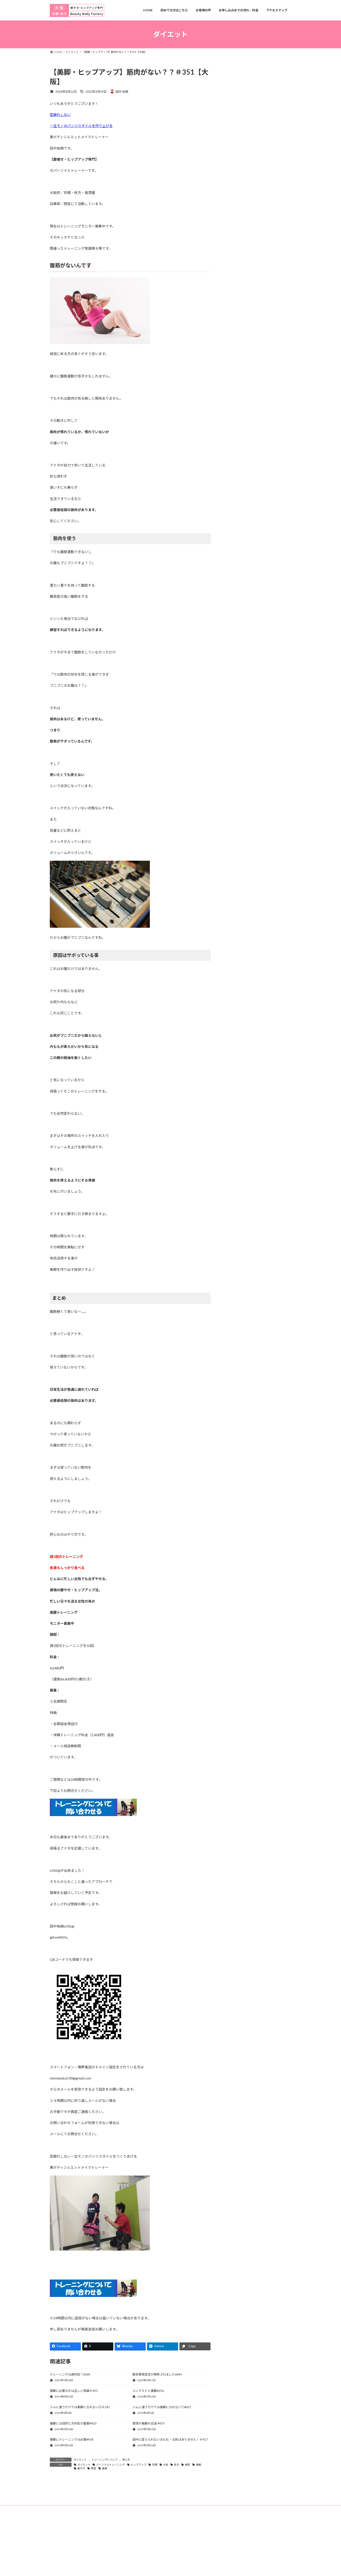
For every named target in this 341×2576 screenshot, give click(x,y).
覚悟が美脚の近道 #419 (148, 2423)
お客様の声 (234, 238)
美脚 (198, 2464)
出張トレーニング (239, 274)
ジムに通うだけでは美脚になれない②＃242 (80, 2407)
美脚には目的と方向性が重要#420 (73, 2423)
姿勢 (230, 445)
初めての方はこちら (241, 283)
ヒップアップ (138, 2464)
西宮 (93, 2468)
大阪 (165, 2464)
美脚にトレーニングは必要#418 (71, 2439)
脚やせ (81, 2468)
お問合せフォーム (259, 95)
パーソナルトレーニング (110, 2464)
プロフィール (236, 256)
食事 (104, 2468)
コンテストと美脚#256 (148, 2390)
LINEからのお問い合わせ (244, 221)
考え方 (126, 2459)
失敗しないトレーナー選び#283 (246, 341)
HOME (231, 212)
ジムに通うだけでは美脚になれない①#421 (161, 2407)
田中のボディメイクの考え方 (247, 300)
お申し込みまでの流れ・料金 (247, 247)
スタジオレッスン (239, 419)
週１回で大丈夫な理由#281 (243, 374)
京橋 (154, 2464)
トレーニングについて (105, 2459)
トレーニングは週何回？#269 (70, 2374)
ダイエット (80, 2459)
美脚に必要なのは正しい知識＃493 (74, 2390)
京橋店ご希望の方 (239, 265)
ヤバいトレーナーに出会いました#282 (250, 358)
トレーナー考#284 (236, 325)
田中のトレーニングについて (247, 291)
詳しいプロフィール (259, 191)
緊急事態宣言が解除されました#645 (157, 2374)
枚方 (176, 2464)
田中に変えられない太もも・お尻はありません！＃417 (170, 2439)
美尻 (187, 2464)
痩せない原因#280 (236, 390)
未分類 (231, 454)
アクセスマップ (237, 229)
